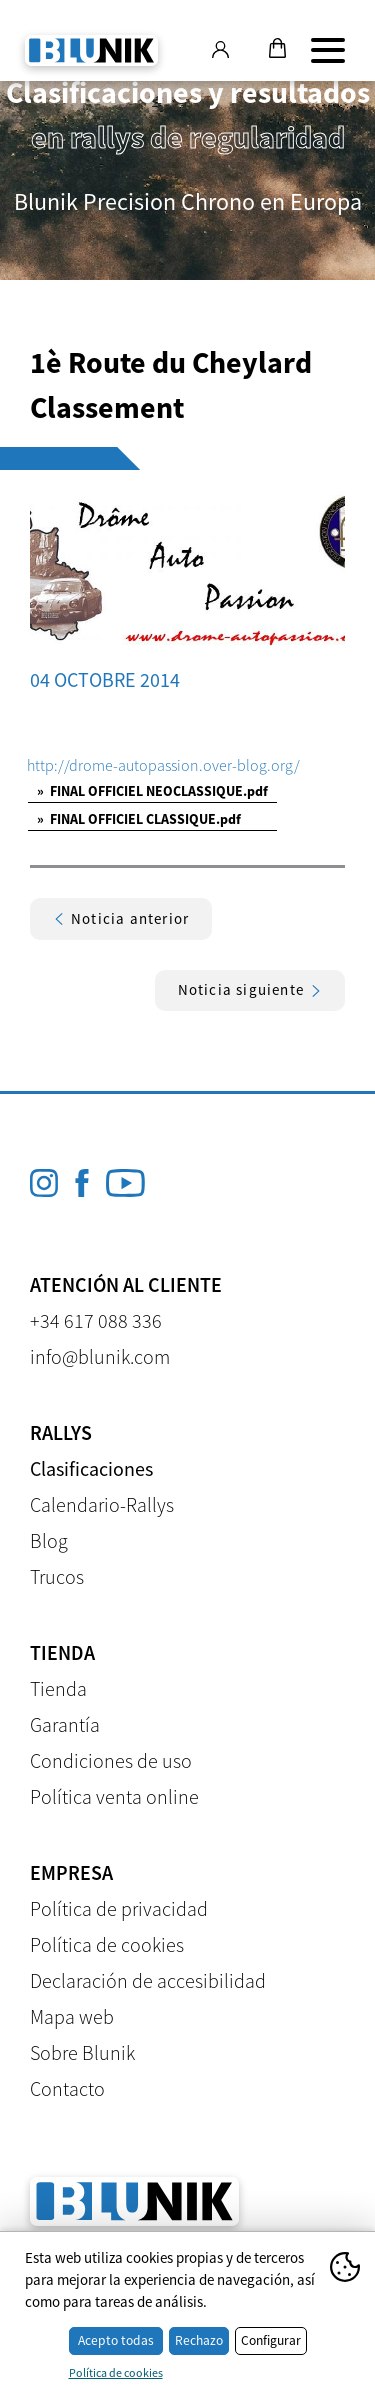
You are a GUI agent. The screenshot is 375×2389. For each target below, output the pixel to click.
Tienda (58, 1688)
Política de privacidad (119, 1908)
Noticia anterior (121, 918)
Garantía (65, 1724)
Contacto (67, 2088)
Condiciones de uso (111, 1760)
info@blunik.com (100, 1356)
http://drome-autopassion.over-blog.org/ (163, 765)
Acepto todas (116, 2340)
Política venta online (114, 1796)
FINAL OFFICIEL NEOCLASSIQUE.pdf (152, 791)
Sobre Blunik (82, 2052)
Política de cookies (107, 1944)
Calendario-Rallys (102, 1504)
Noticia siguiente (250, 989)
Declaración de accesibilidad (148, 1980)
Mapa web (72, 2016)
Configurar (271, 2340)
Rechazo (199, 2340)
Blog (49, 1540)
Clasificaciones (91, 1468)
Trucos (57, 1576)
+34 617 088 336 (96, 1320)
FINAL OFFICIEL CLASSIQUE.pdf (139, 819)
